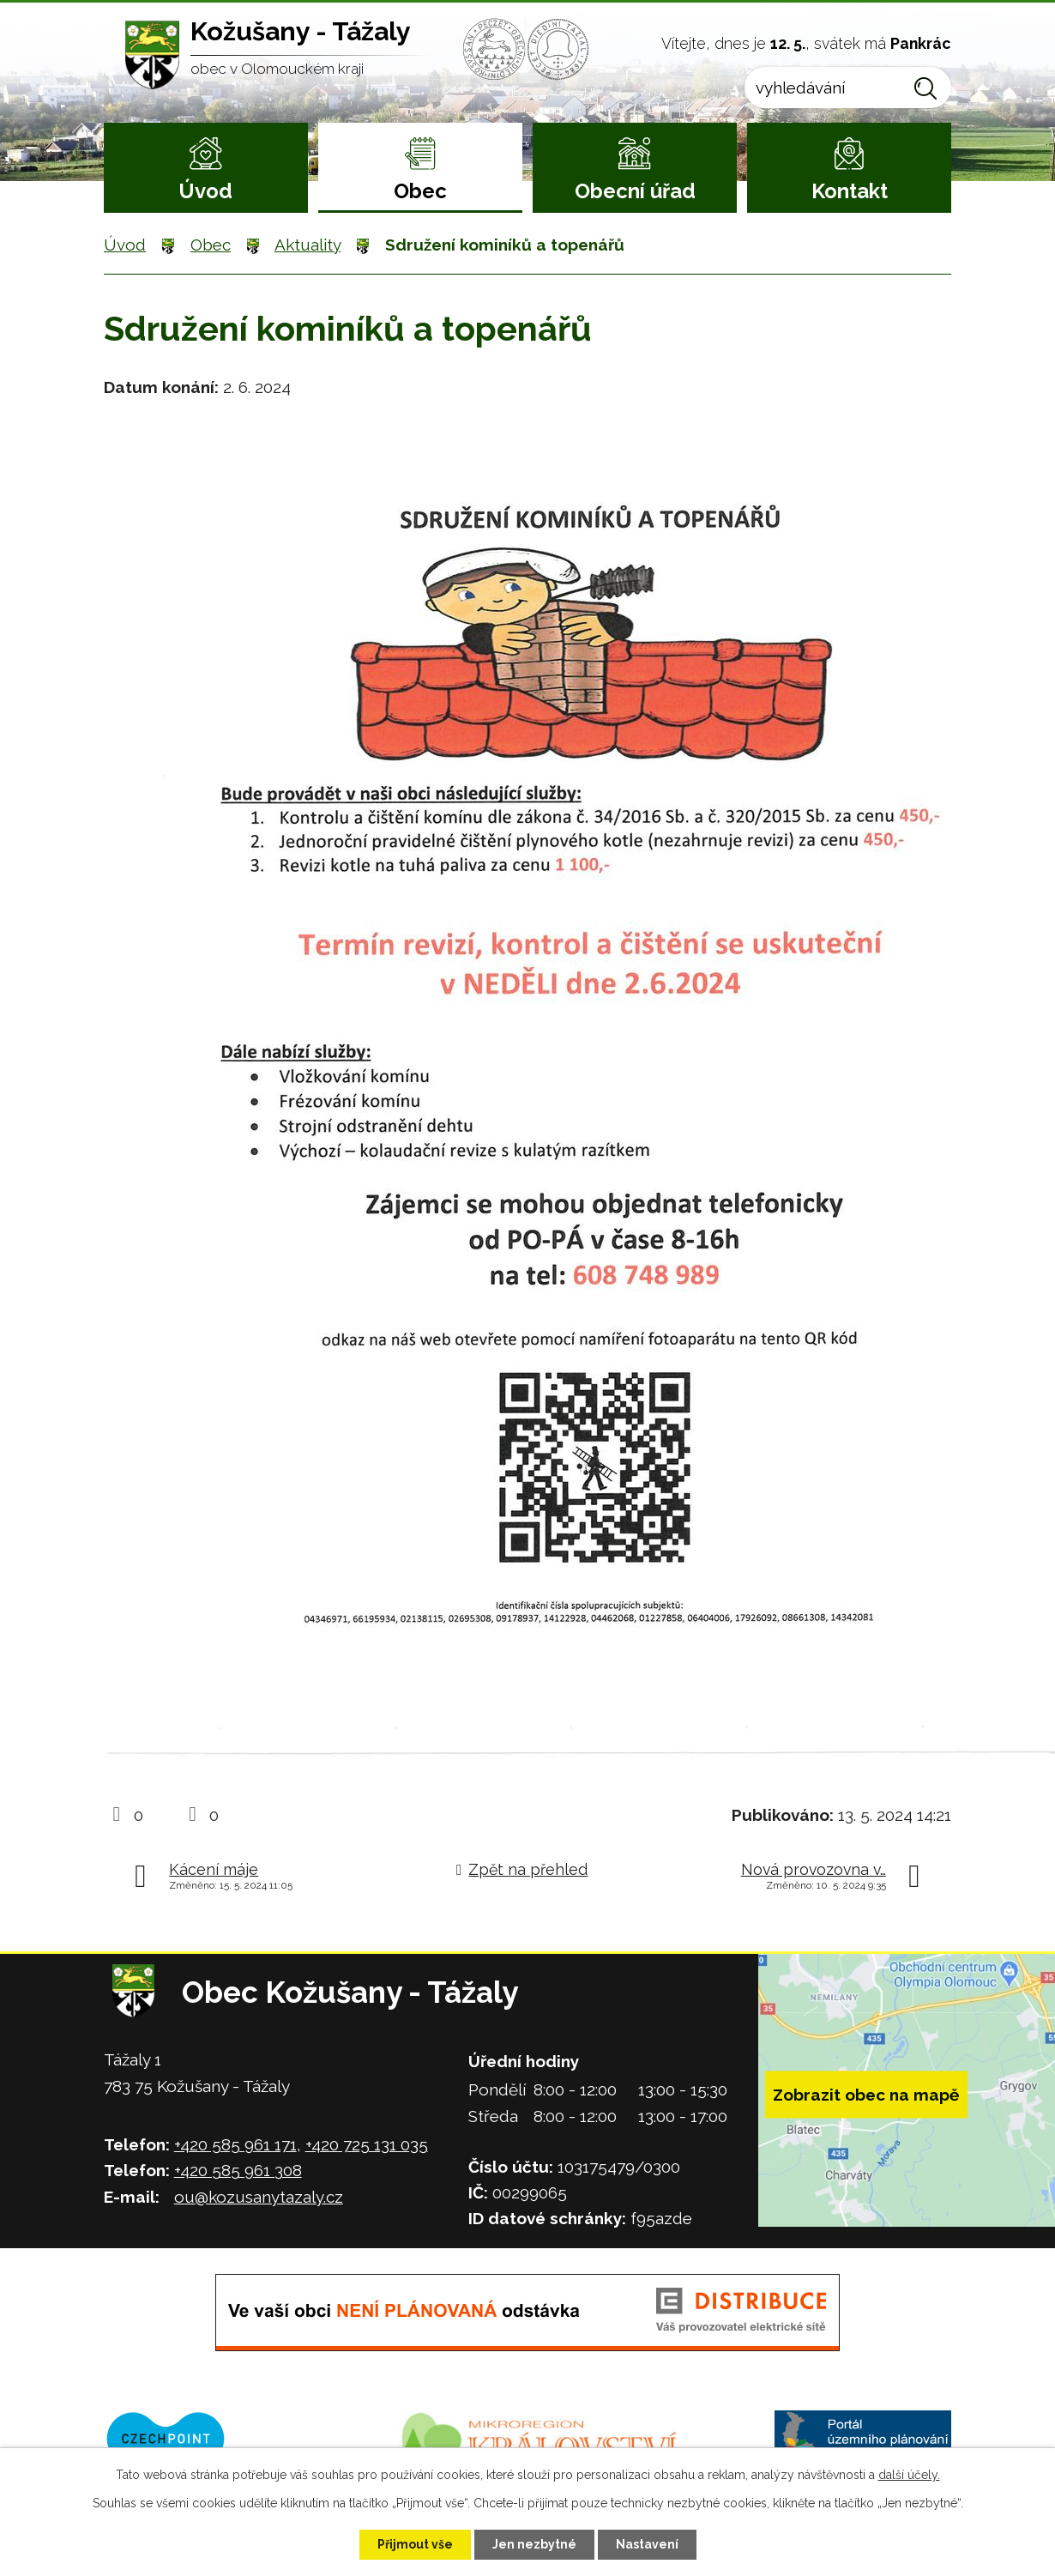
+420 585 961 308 (238, 2170)
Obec (420, 190)
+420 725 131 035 (366, 2144)
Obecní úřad (635, 190)
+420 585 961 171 (235, 2144)
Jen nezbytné (534, 2544)
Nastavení (647, 2544)
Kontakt (849, 190)
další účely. (909, 2475)
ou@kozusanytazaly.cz (258, 2196)
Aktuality (307, 244)
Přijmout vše (415, 2544)
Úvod (205, 190)
